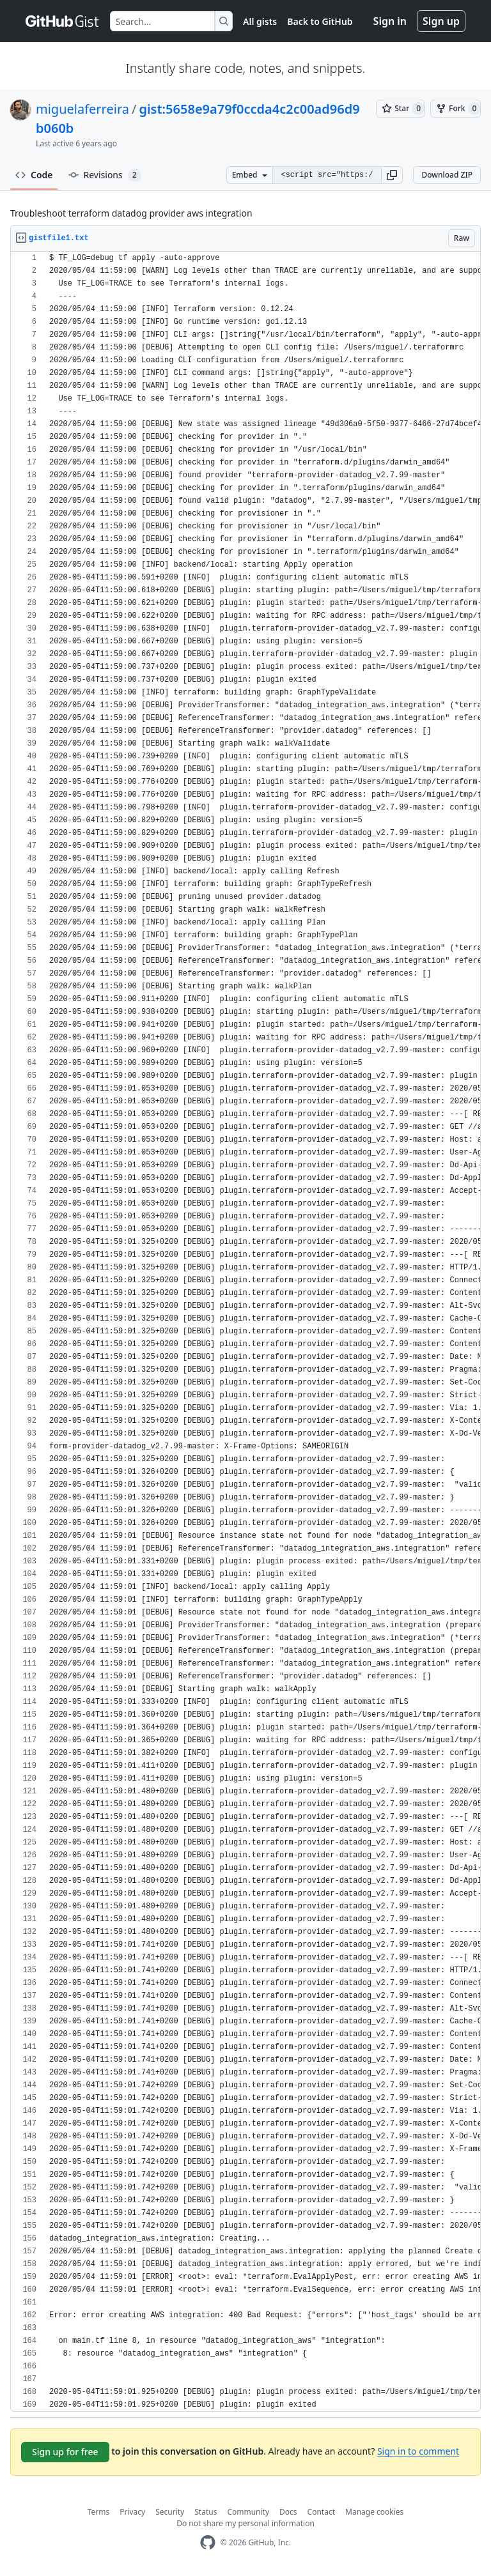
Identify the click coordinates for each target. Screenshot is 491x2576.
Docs (288, 2511)
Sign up (441, 21)
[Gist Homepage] (63, 21)
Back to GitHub (319, 21)
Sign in (390, 21)
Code (34, 175)
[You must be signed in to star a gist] (400, 109)
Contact (321, 2511)
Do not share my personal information (245, 2523)
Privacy (132, 2511)
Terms (99, 2511)
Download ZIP (446, 174)
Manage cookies (374, 2511)
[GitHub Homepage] (207, 2542)
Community (248, 2511)
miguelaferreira (82, 109)
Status (205, 2511)
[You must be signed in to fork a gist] (455, 109)
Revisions (104, 175)
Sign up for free (65, 2452)
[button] (392, 175)
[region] (245, 1332)
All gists (260, 21)
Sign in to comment (418, 2451)
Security (169, 2511)
